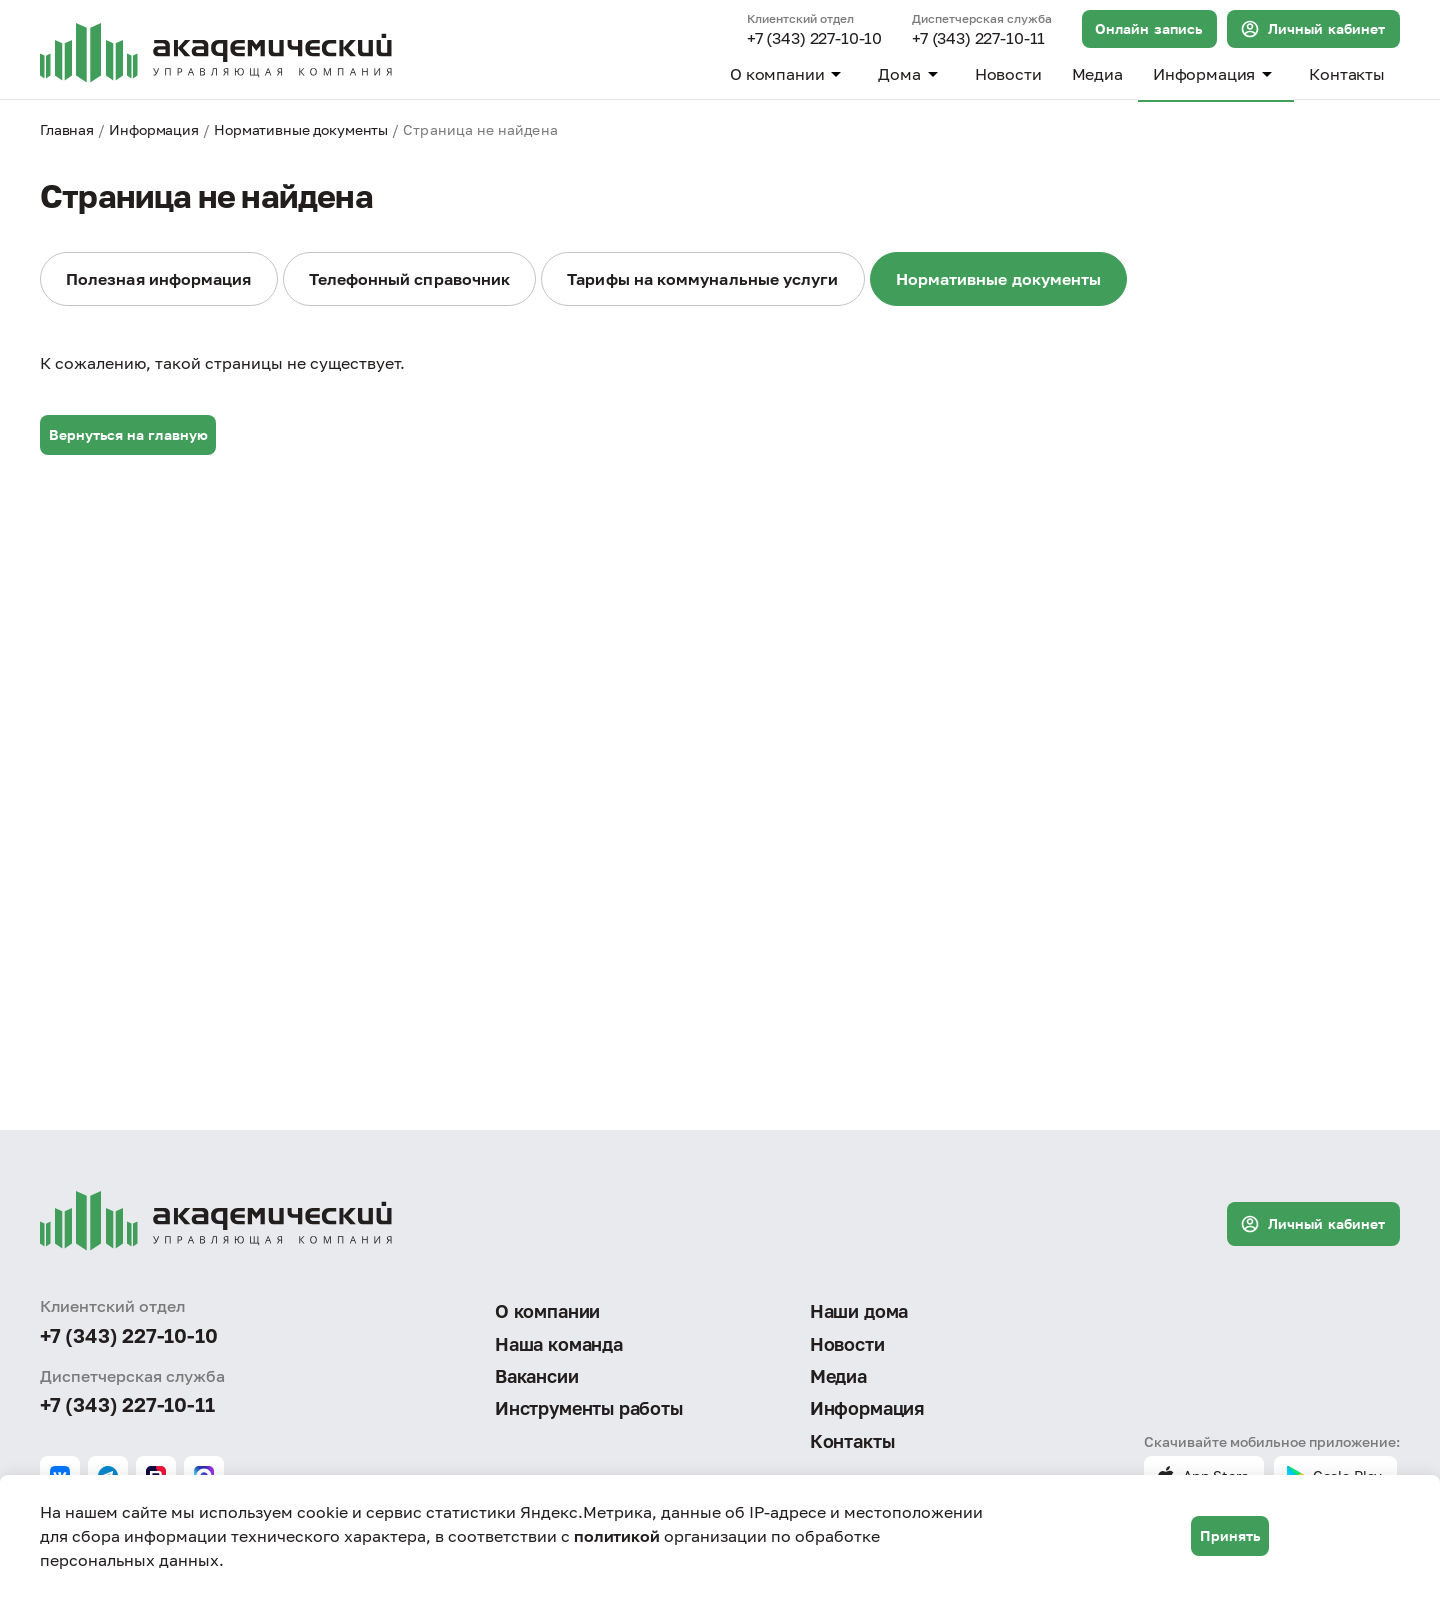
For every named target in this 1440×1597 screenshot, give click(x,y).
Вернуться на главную (128, 434)
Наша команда (559, 1344)
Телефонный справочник (410, 279)
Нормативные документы (301, 129)
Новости (1008, 74)
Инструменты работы (589, 1408)
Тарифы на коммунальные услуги (702, 279)
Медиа (1097, 74)
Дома (911, 74)
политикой (617, 1536)
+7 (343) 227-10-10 (814, 39)
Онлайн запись (1148, 28)
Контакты (1347, 74)
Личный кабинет (1312, 29)
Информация (1216, 74)
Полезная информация (159, 279)
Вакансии (537, 1376)
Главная (67, 129)
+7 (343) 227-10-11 (978, 39)
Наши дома (859, 1311)
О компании (789, 74)
